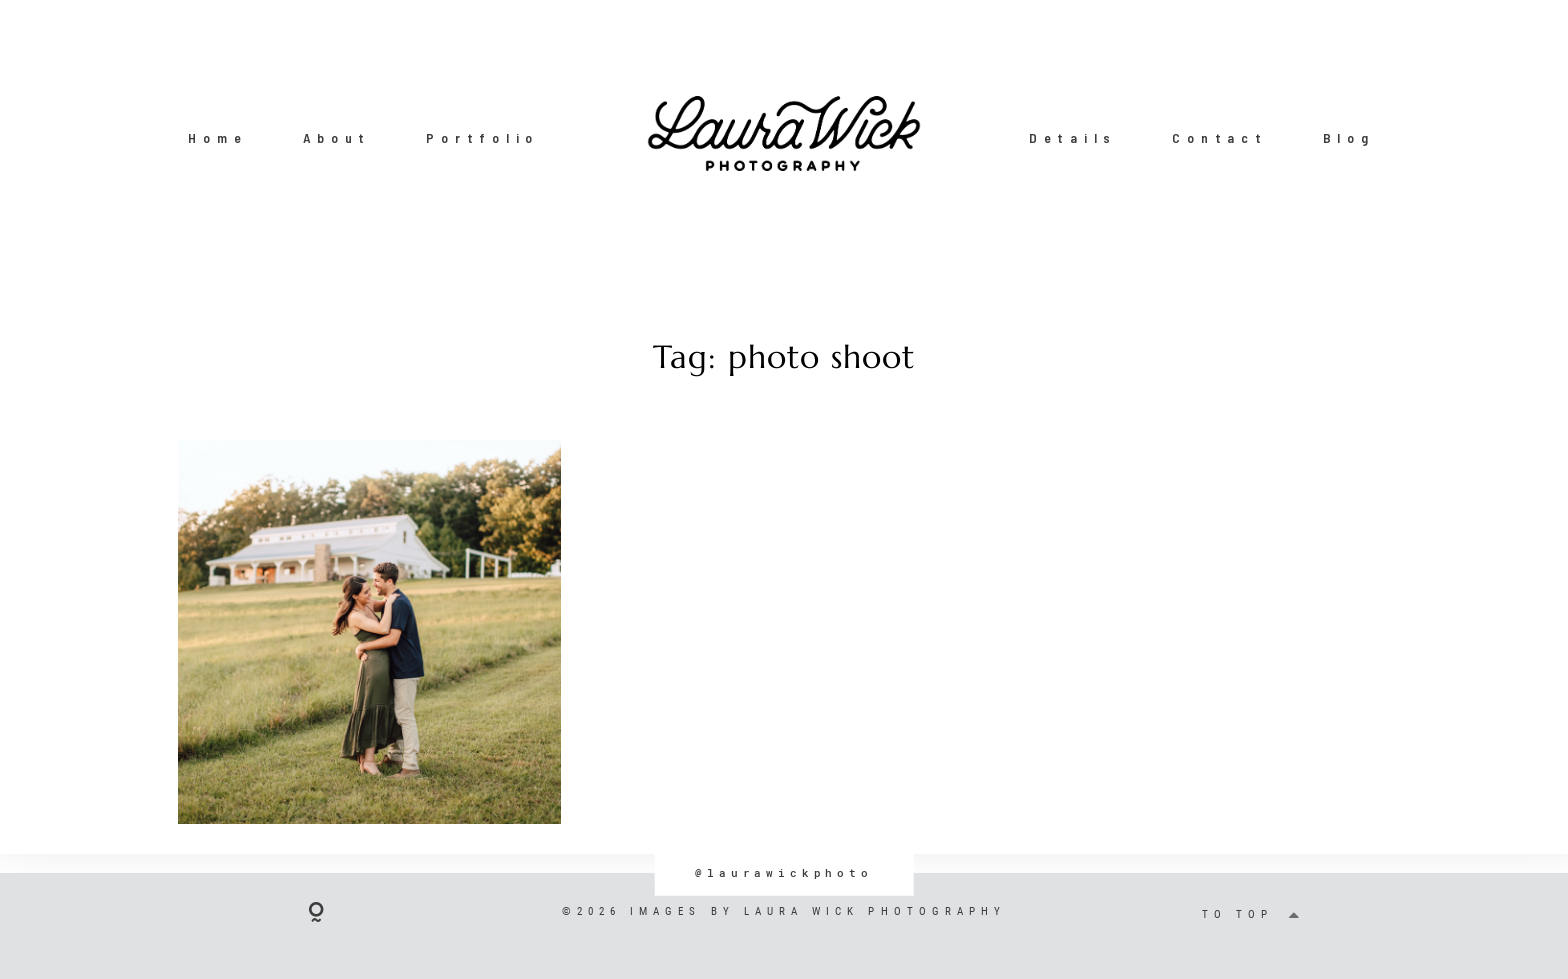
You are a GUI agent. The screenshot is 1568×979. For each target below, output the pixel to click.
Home (217, 138)
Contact (1219, 138)
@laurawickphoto (784, 872)
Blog (1349, 138)
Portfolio (482, 138)
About (337, 138)
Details (1073, 138)
